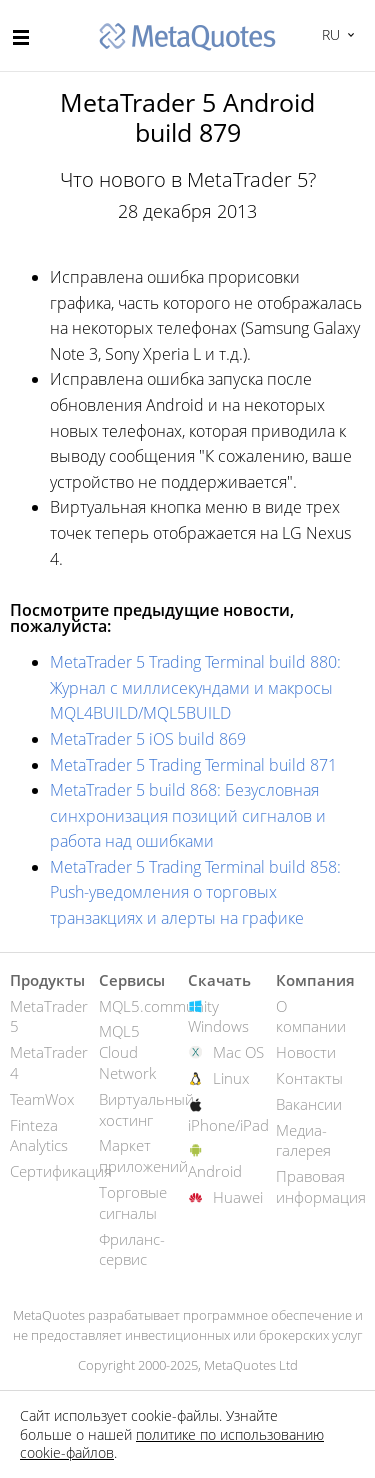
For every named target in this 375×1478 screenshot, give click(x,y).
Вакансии (309, 1104)
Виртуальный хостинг (146, 1109)
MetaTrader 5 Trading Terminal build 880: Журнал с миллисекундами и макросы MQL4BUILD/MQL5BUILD (195, 687)
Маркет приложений (143, 1155)
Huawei (238, 1197)
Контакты (309, 1078)
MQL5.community (159, 1006)
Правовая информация (321, 1186)
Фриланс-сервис (132, 1249)
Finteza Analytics (39, 1135)
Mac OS (238, 1052)
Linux (231, 1078)
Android (215, 1171)
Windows (218, 1026)
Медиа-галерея (303, 1140)
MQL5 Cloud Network (127, 1052)
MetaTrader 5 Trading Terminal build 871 (193, 765)
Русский (328, 34)
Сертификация (61, 1171)
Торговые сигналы (133, 1202)
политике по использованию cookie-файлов (172, 1443)
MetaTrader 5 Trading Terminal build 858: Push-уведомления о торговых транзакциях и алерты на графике (195, 892)
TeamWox (42, 1099)
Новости (306, 1052)
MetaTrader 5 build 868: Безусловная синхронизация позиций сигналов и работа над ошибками (188, 815)
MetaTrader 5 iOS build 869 (148, 739)
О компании (311, 1016)
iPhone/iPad (228, 1125)
